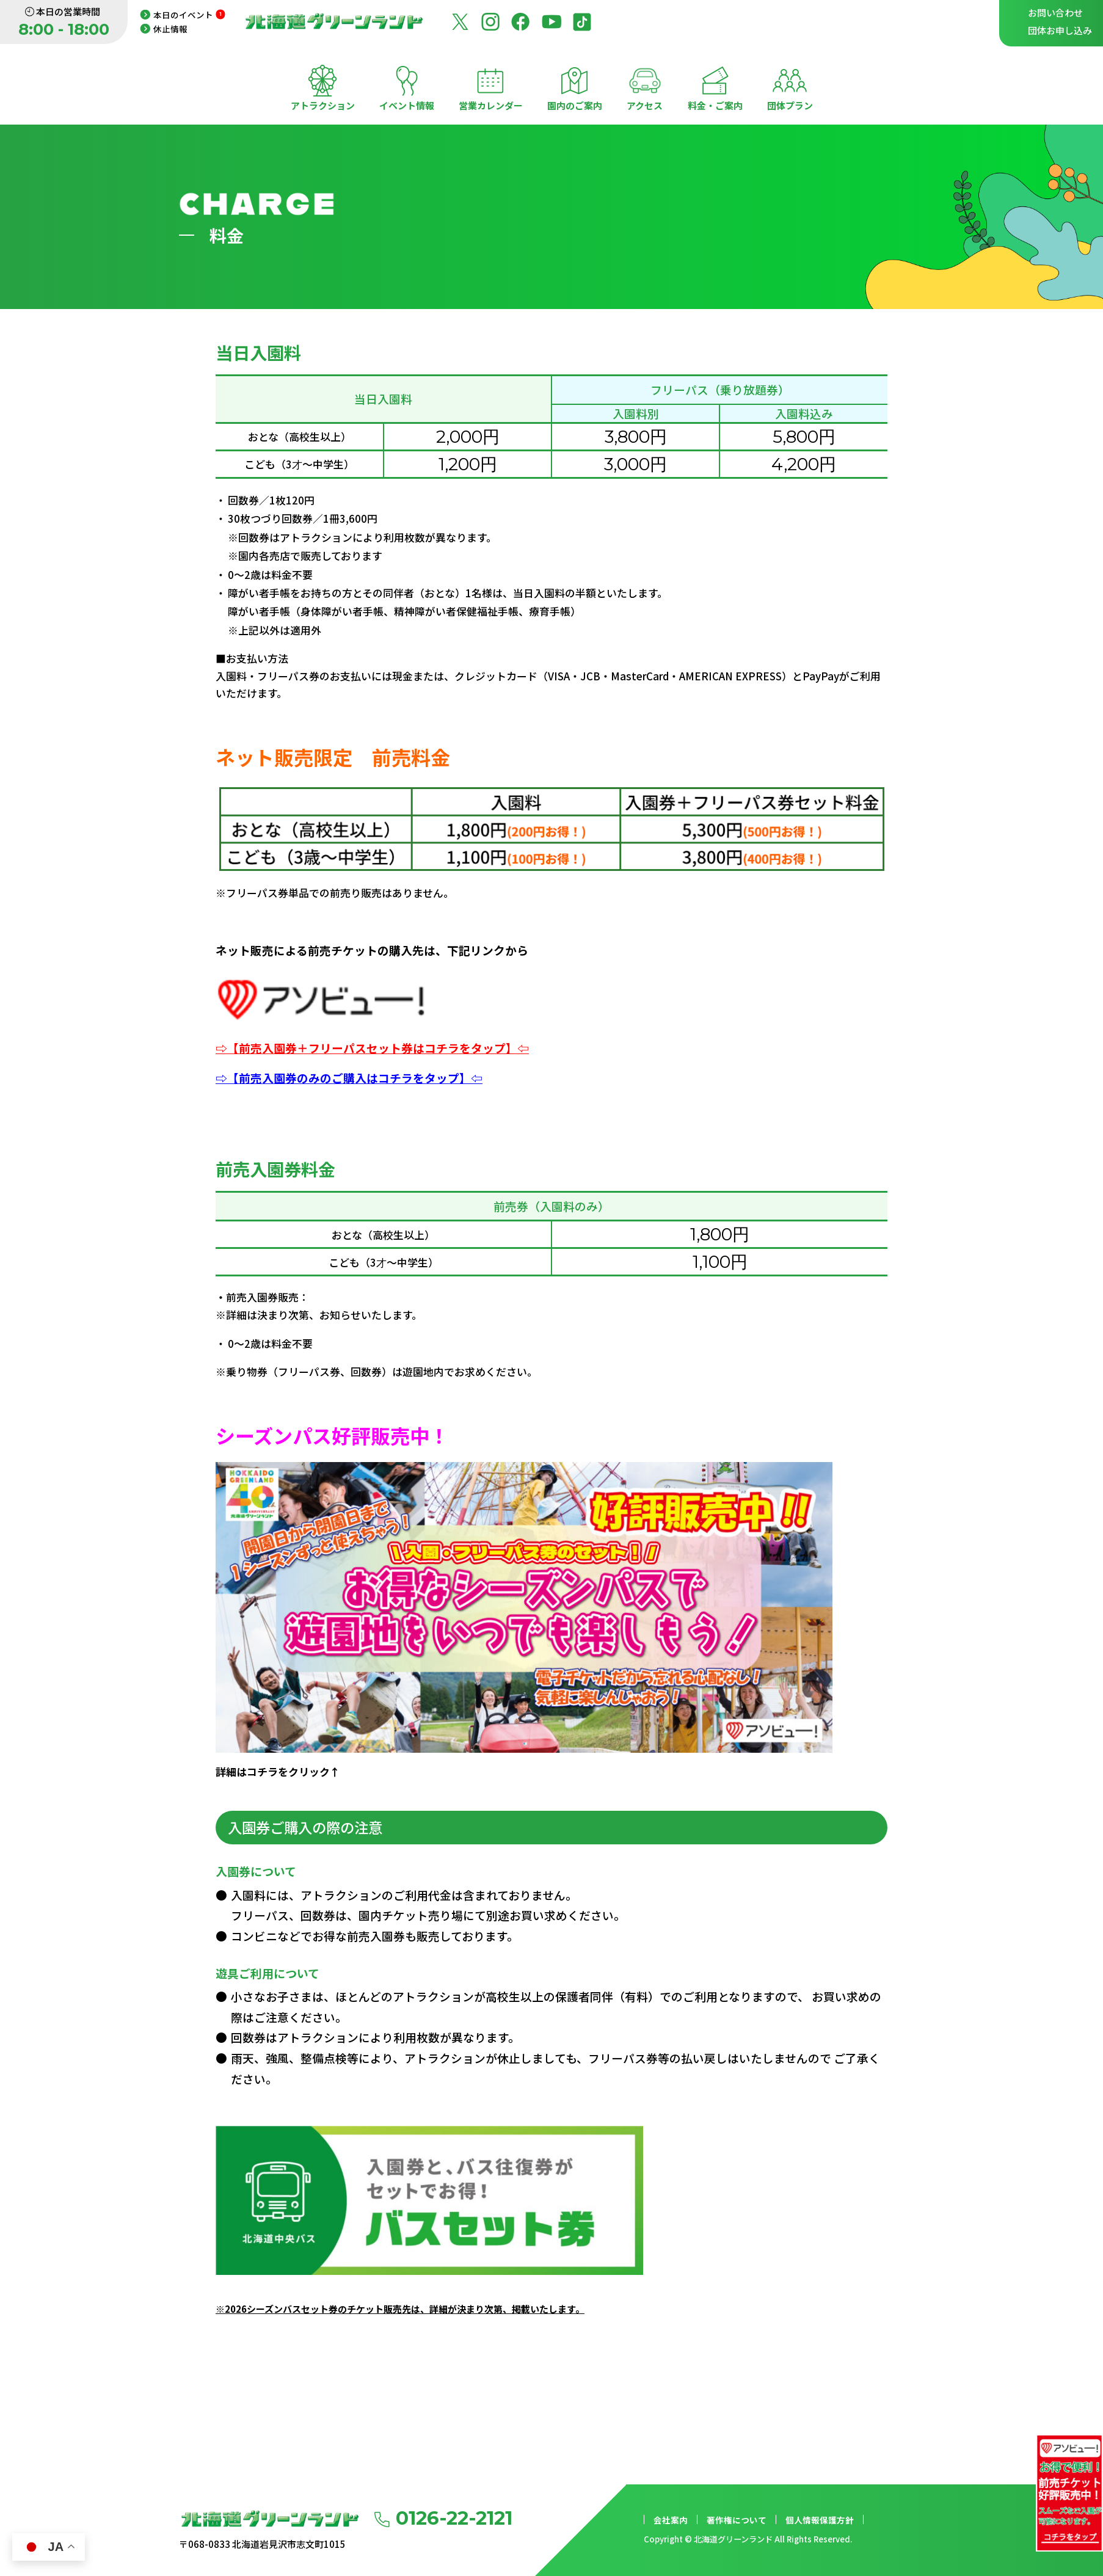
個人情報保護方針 (819, 2520)
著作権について (736, 2520)
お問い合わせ (1055, 12)
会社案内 (670, 2520)
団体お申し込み (1060, 30)
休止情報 (170, 29)
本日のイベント (189, 15)
